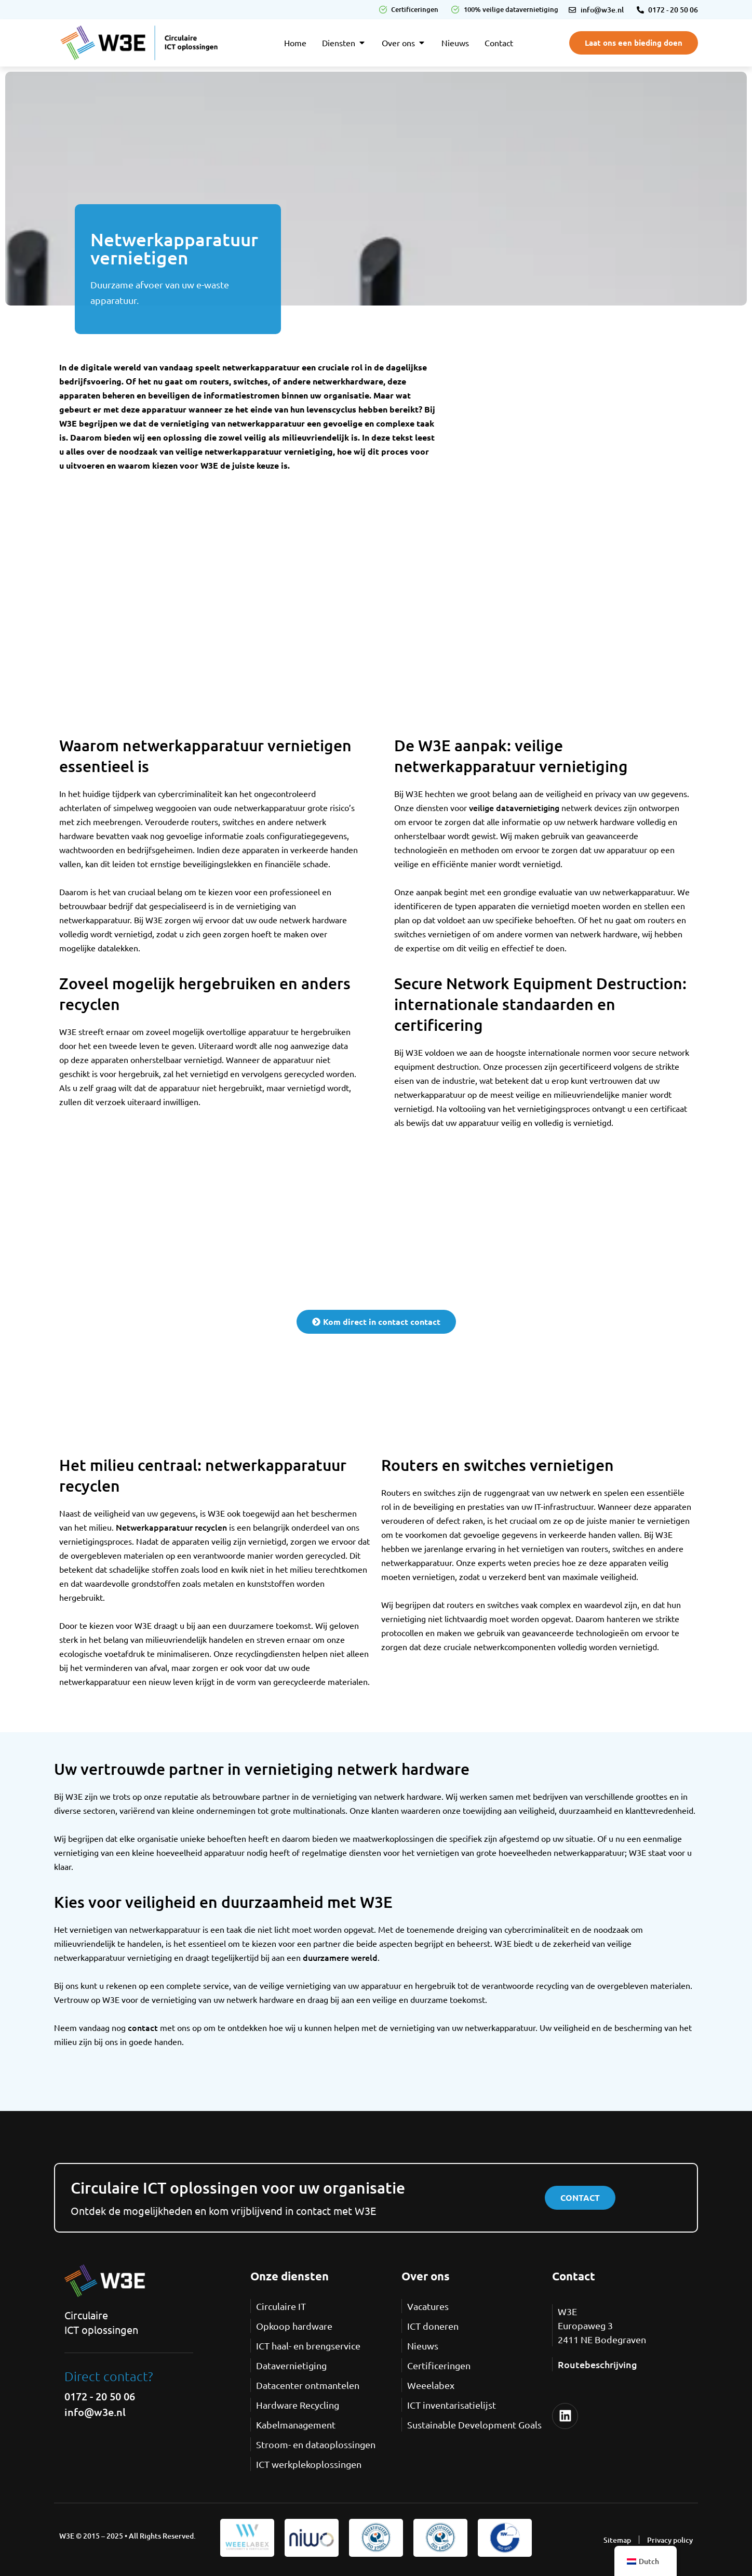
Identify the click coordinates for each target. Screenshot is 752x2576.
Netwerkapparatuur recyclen (171, 1527)
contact (143, 2027)
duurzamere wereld (340, 1957)
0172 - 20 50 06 (99, 2396)
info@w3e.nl (95, 2412)
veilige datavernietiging (514, 807)
